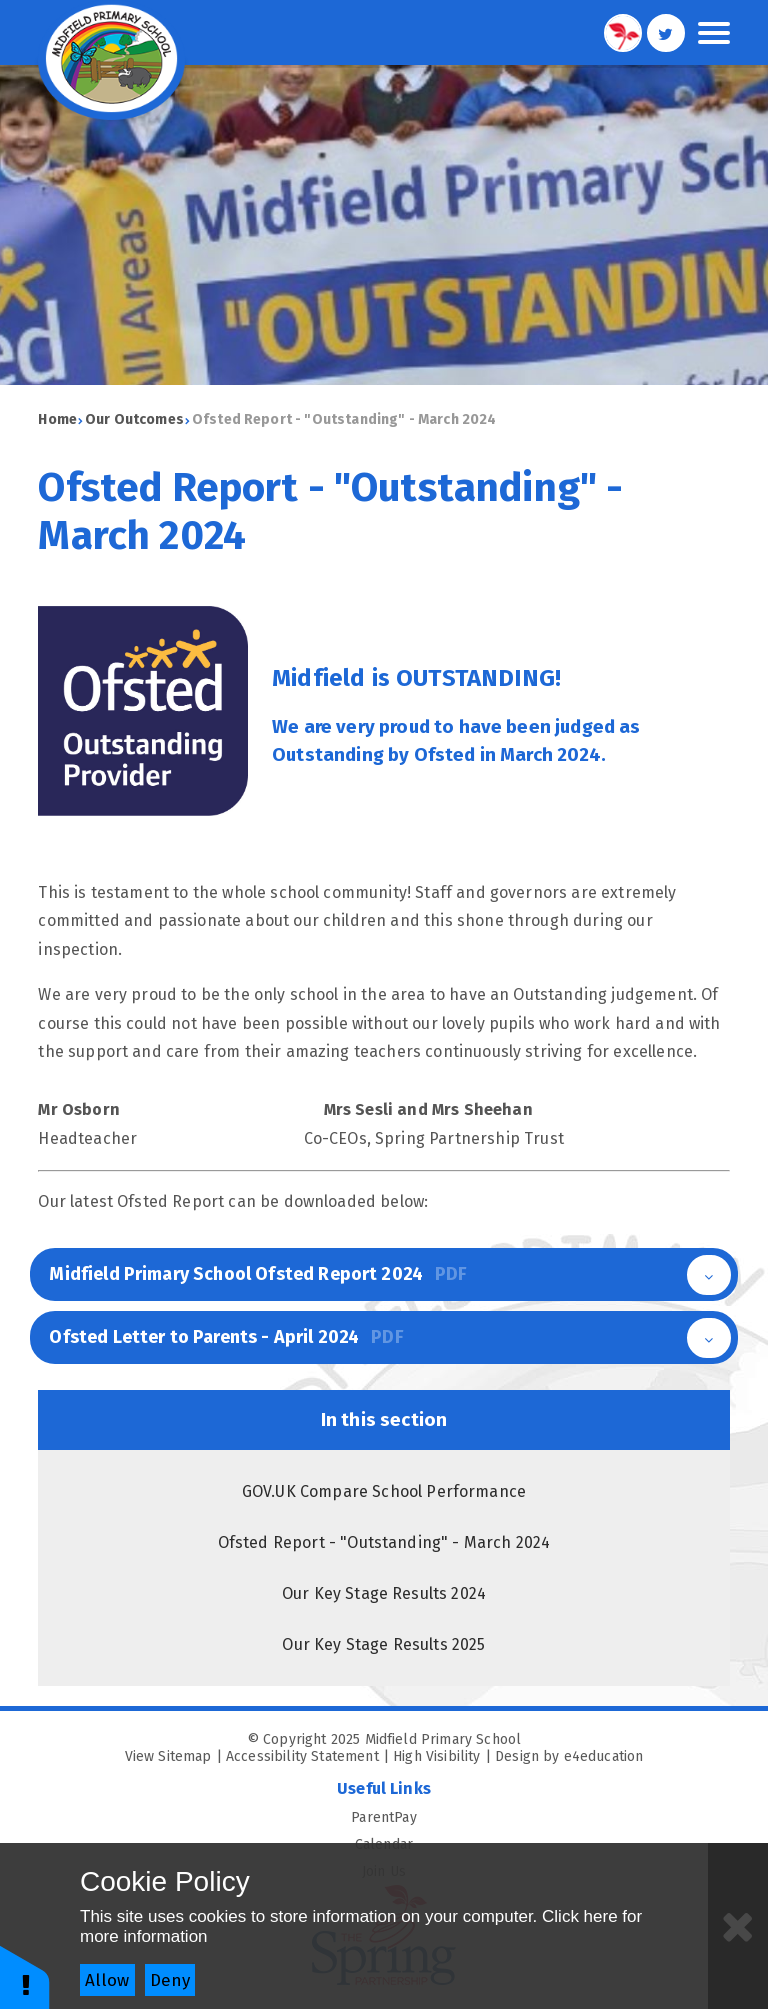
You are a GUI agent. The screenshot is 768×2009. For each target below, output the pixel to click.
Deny (170, 1980)
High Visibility (436, 1756)
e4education (604, 1756)
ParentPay (540, 1817)
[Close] (738, 1926)
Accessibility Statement (302, 1756)
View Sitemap (168, 1756)
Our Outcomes (134, 419)
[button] (25, 1976)
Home (57, 419)
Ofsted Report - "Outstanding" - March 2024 (344, 419)
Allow (107, 1980)
